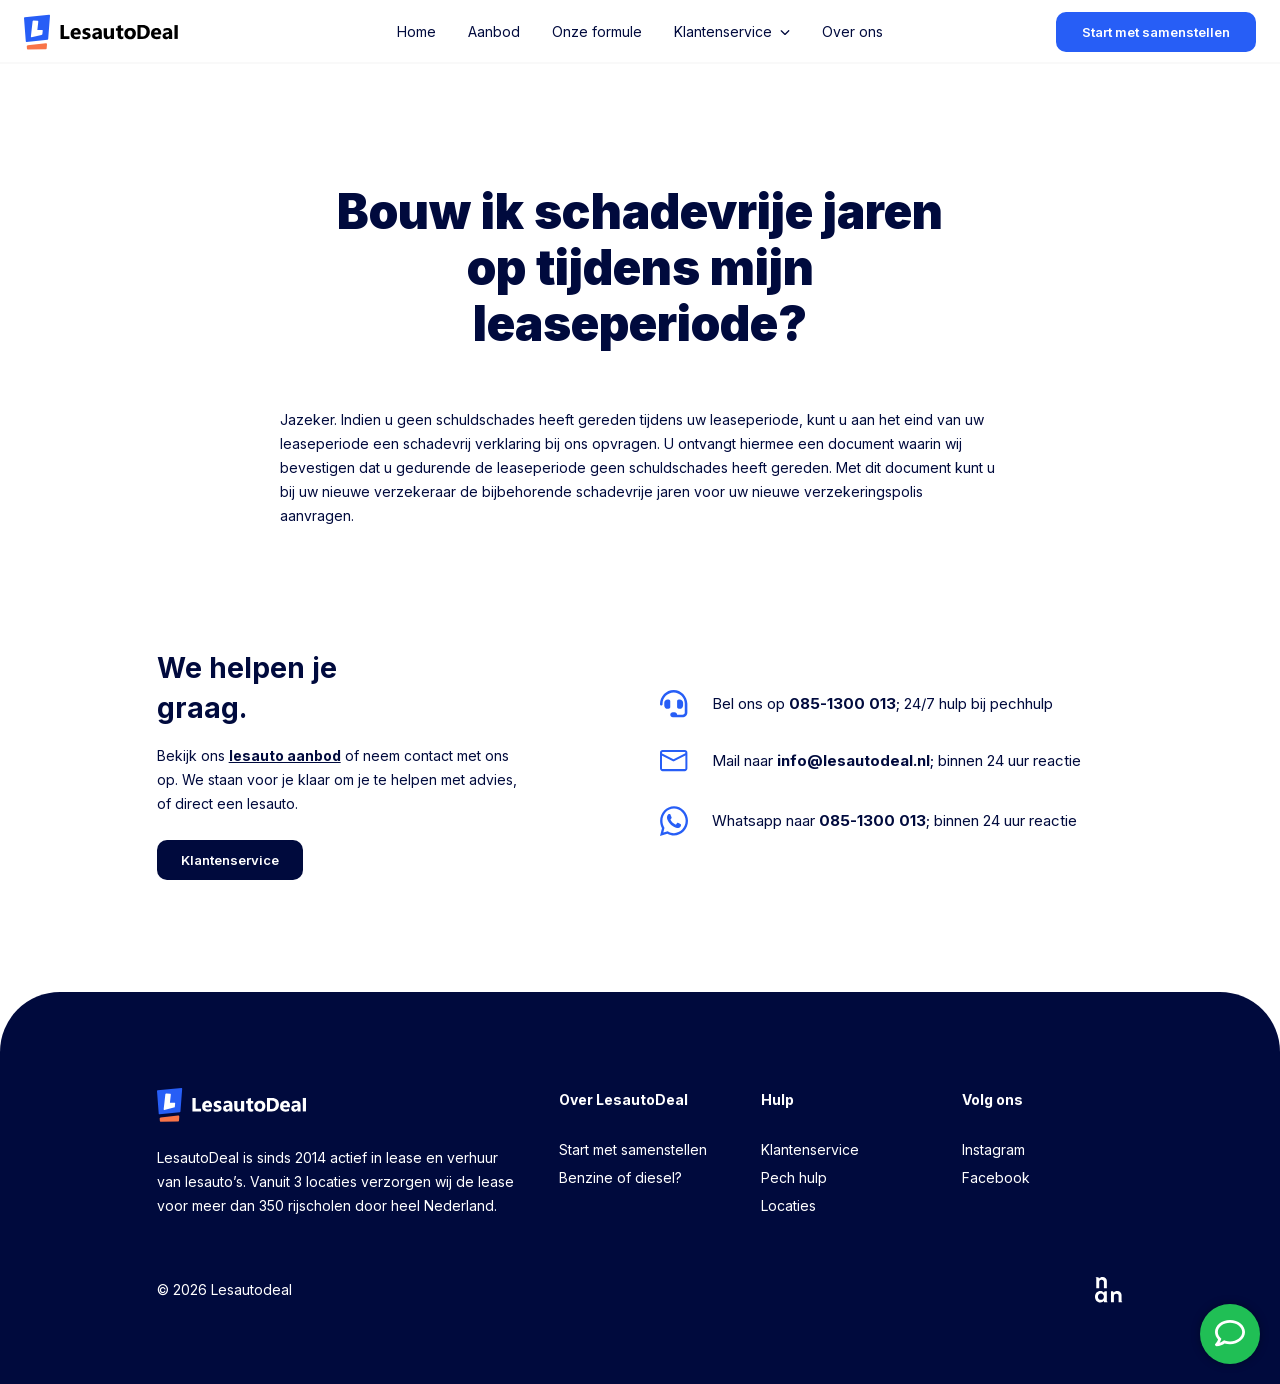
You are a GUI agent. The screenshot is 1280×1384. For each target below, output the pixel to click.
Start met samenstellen (633, 1149)
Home (416, 31)
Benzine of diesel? (620, 1177)
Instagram (993, 1149)
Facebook (996, 1177)
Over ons (852, 31)
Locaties (788, 1205)
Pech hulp (794, 1177)
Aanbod (494, 31)
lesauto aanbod (285, 755)
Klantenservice (810, 1149)
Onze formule (597, 31)
